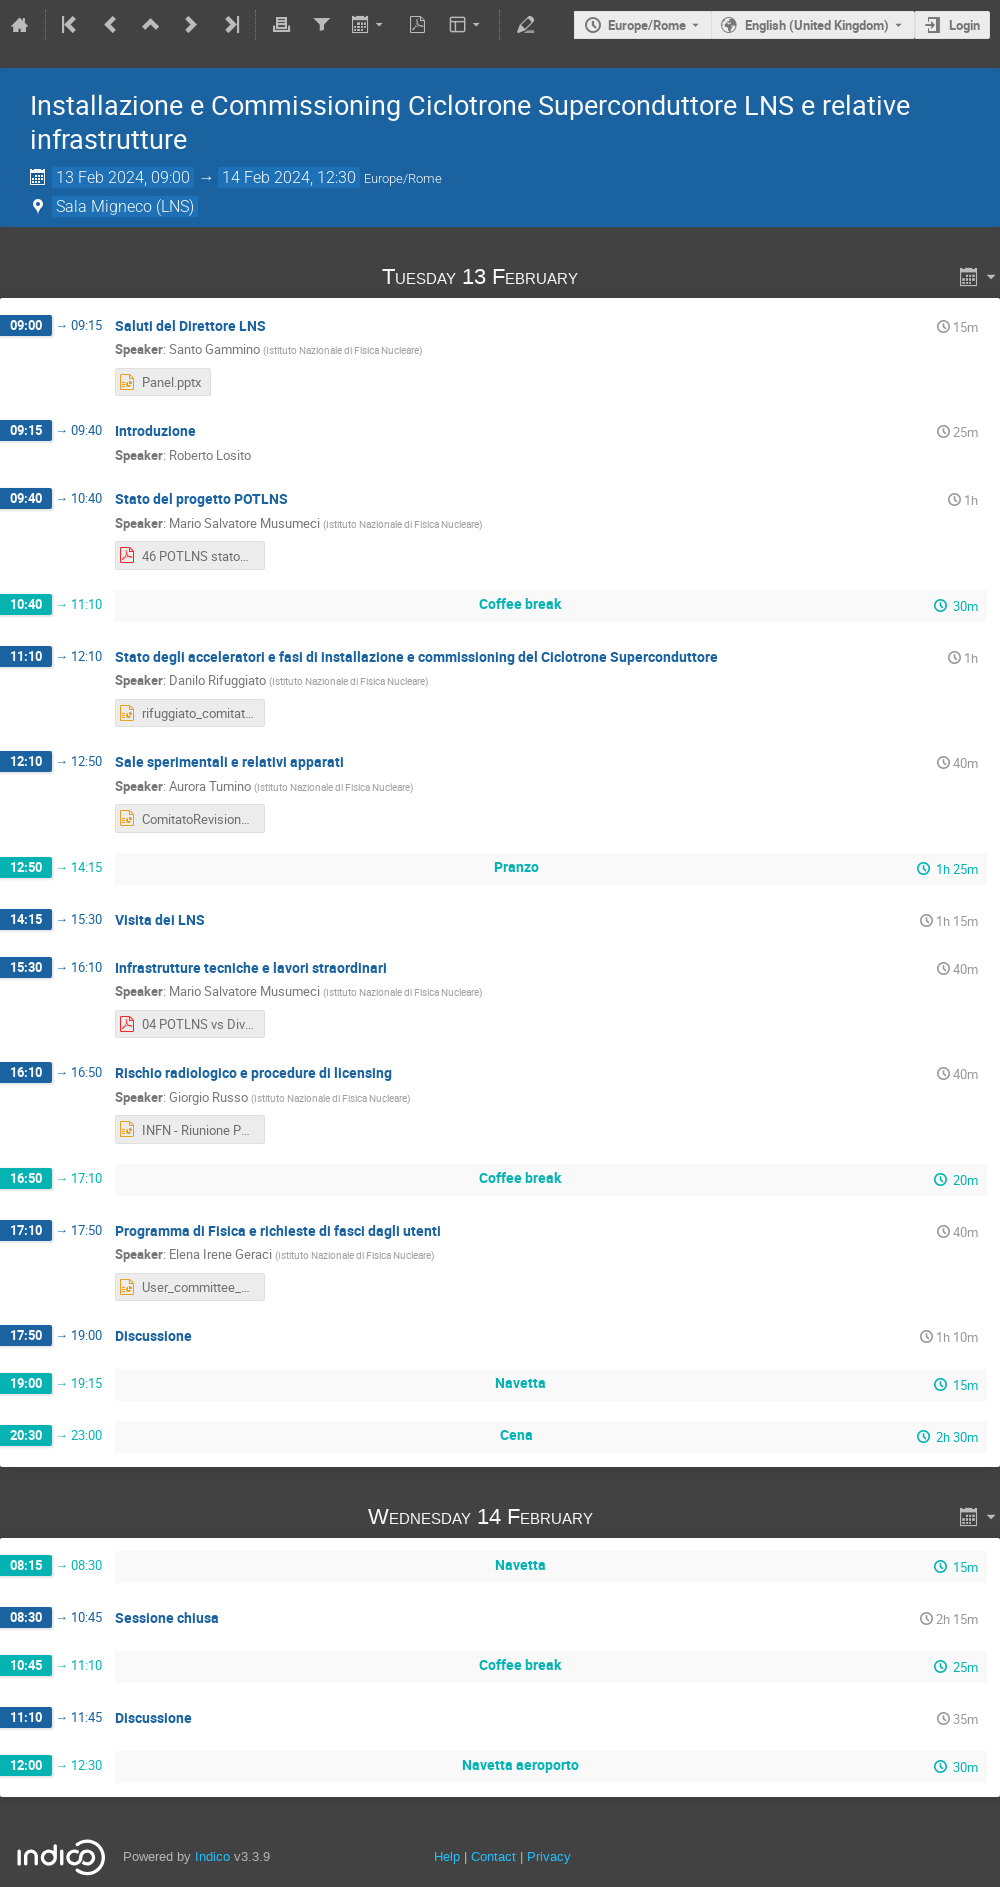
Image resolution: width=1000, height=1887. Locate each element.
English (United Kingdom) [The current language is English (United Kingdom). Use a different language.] (817, 25)
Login (964, 25)
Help (447, 1856)
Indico (212, 1856)
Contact (493, 1856)
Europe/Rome (647, 25)
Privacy (549, 1856)
